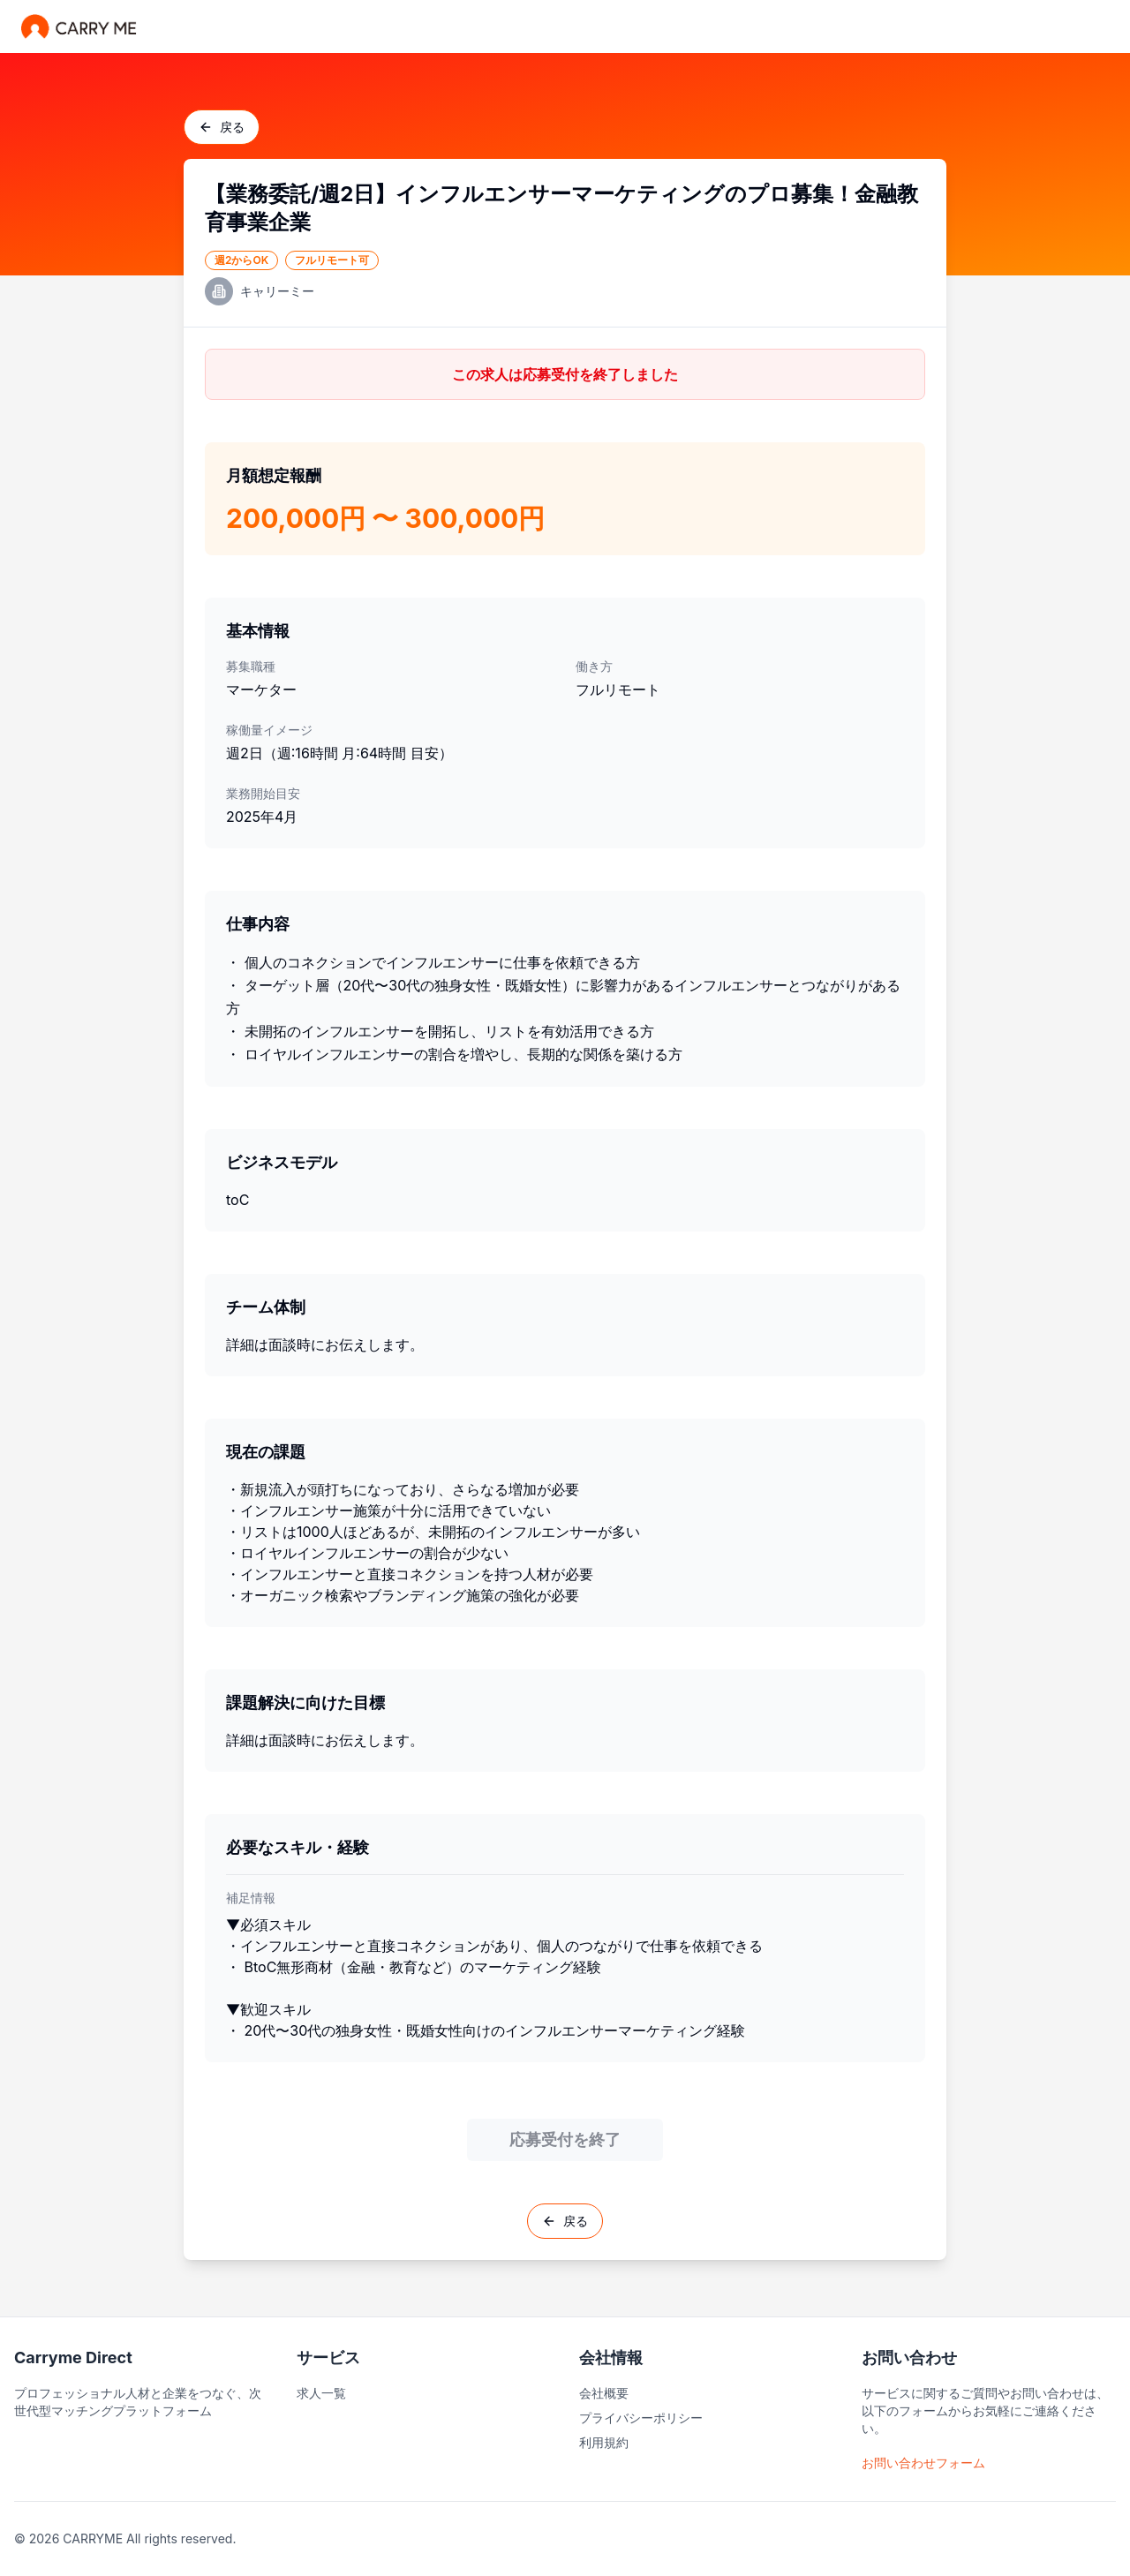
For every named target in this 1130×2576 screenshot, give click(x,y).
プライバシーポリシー (641, 2417)
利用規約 (604, 2442)
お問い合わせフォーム (923, 2462)
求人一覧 (321, 2392)
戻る (222, 126)
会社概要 (604, 2392)
